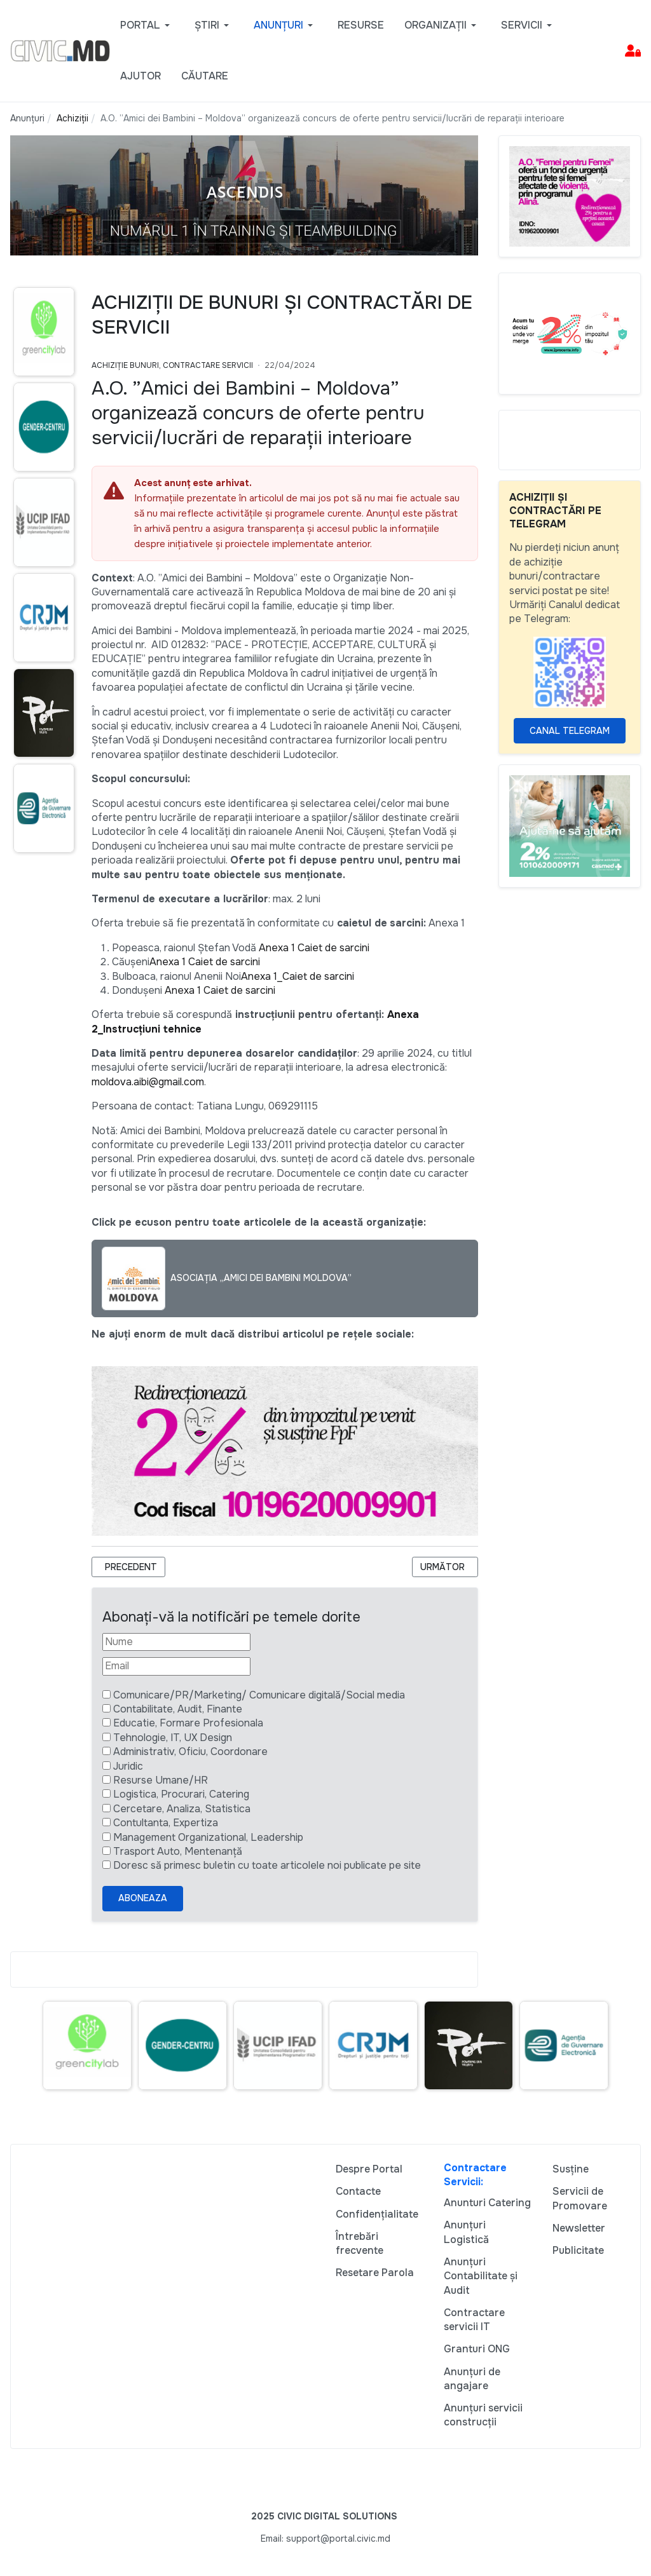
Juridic (128, 1766)
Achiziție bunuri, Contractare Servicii (172, 365)
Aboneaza (142, 1898)
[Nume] (176, 1642)
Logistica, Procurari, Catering (181, 1794)
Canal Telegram (570, 730)
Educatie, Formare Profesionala (188, 1723)
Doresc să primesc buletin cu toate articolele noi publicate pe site (267, 1865)
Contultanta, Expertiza (165, 1822)
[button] (147, 25)
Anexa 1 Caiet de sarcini (314, 947)
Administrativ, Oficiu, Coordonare (190, 1751)
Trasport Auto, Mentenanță (177, 1851)
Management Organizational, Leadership (208, 1837)
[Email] (176, 1666)
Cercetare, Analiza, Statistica (181, 1808)
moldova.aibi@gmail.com (148, 1081)
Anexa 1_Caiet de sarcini (297, 976)
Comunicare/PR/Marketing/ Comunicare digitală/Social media (259, 1695)
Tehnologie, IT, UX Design (172, 1737)
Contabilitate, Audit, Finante (177, 1709)
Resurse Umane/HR (160, 1780)
